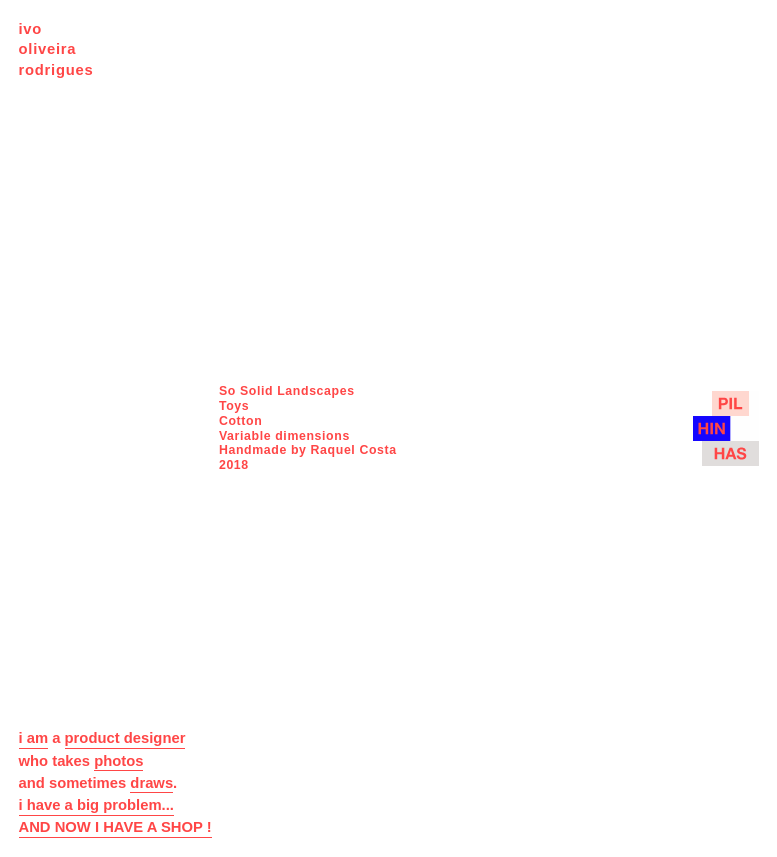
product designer (125, 738)
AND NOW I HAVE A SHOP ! (115, 827)
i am (34, 738)
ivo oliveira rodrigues (56, 49)
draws (151, 783)
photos (118, 761)
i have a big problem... (96, 805)
